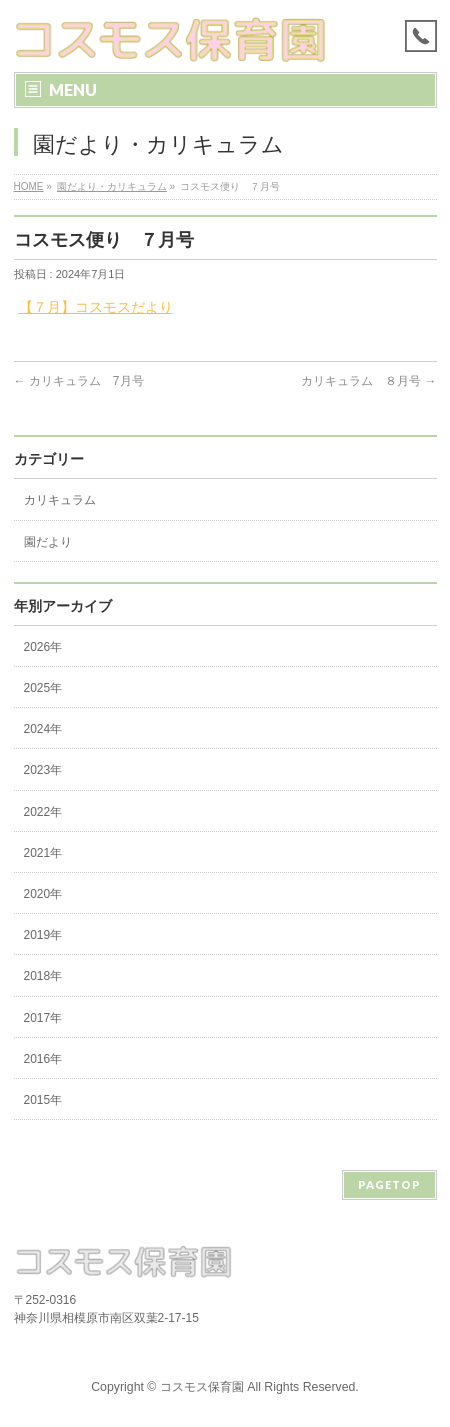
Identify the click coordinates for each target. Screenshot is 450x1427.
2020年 (43, 894)
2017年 (43, 1018)
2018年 (43, 976)
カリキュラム (60, 500)
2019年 (43, 935)
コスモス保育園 (202, 1387)
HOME (29, 186)
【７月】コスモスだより (96, 307)
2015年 (43, 1100)
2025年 (43, 688)
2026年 (43, 647)
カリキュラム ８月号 (368, 381)
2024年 (43, 729)
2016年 (43, 1059)
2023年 (43, 770)
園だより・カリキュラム (112, 186)
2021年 (43, 853)
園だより (48, 542)
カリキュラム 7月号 (79, 381)
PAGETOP (389, 1184)
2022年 (43, 812)
